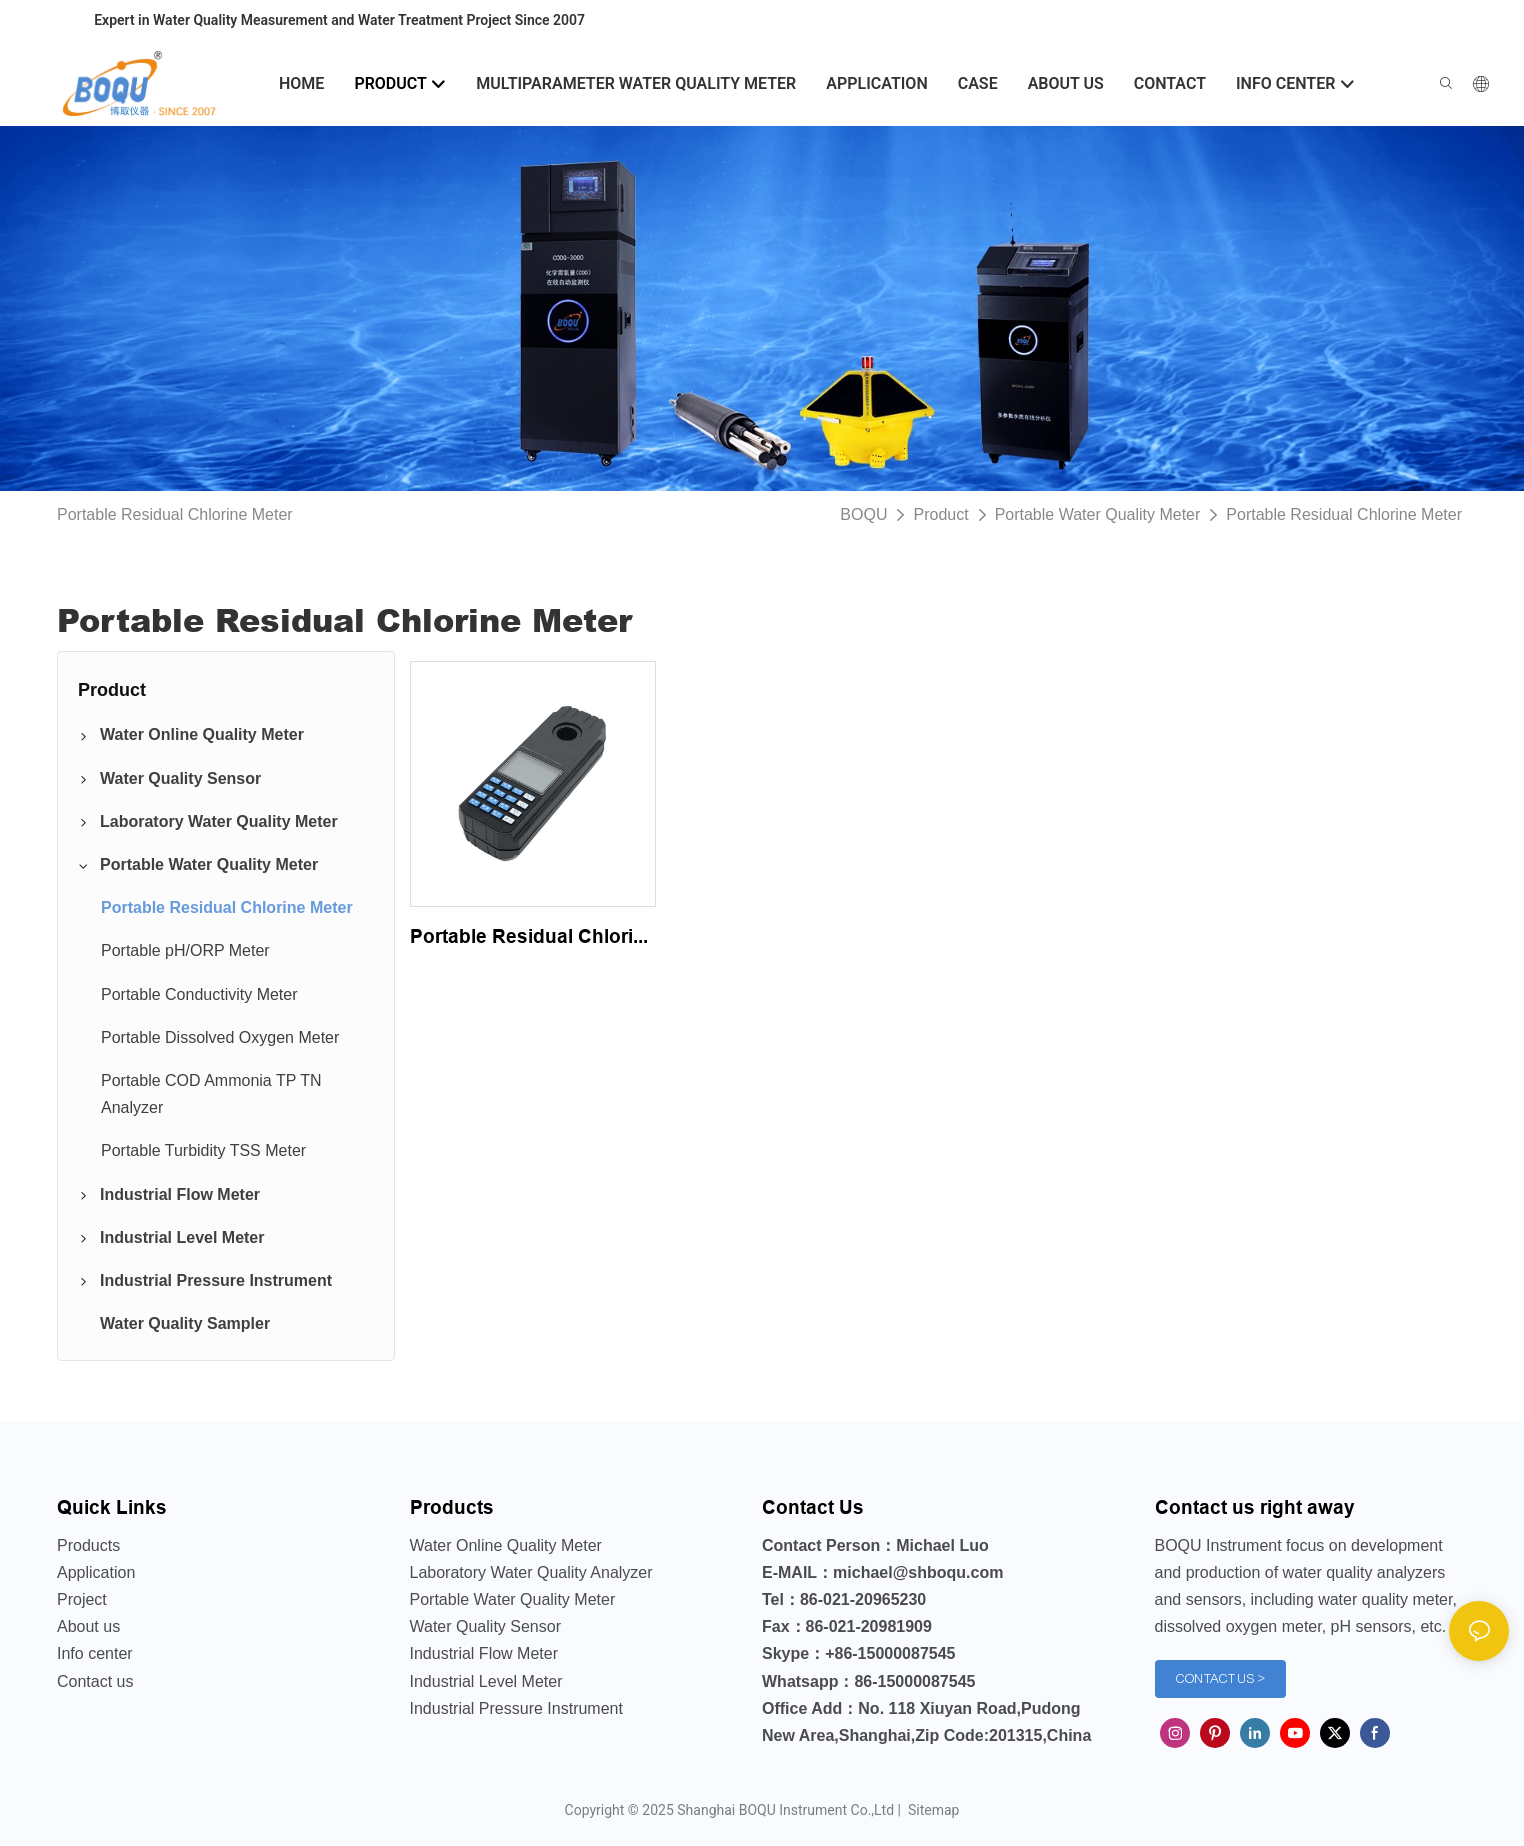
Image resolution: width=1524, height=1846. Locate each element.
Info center (95, 1653)
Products (88, 1545)
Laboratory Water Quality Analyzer (531, 1572)
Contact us (95, 1681)
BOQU (863, 514)
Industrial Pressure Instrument (516, 1708)
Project (82, 1599)
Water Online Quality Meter (506, 1545)
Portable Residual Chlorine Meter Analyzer (533, 938)
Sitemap (931, 1810)
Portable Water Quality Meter (1098, 514)
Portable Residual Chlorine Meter (1344, 514)
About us (88, 1626)
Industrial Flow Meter (484, 1653)
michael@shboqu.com (918, 1572)
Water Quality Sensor (485, 1626)
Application (96, 1572)
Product (940, 514)
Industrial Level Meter (486, 1681)
